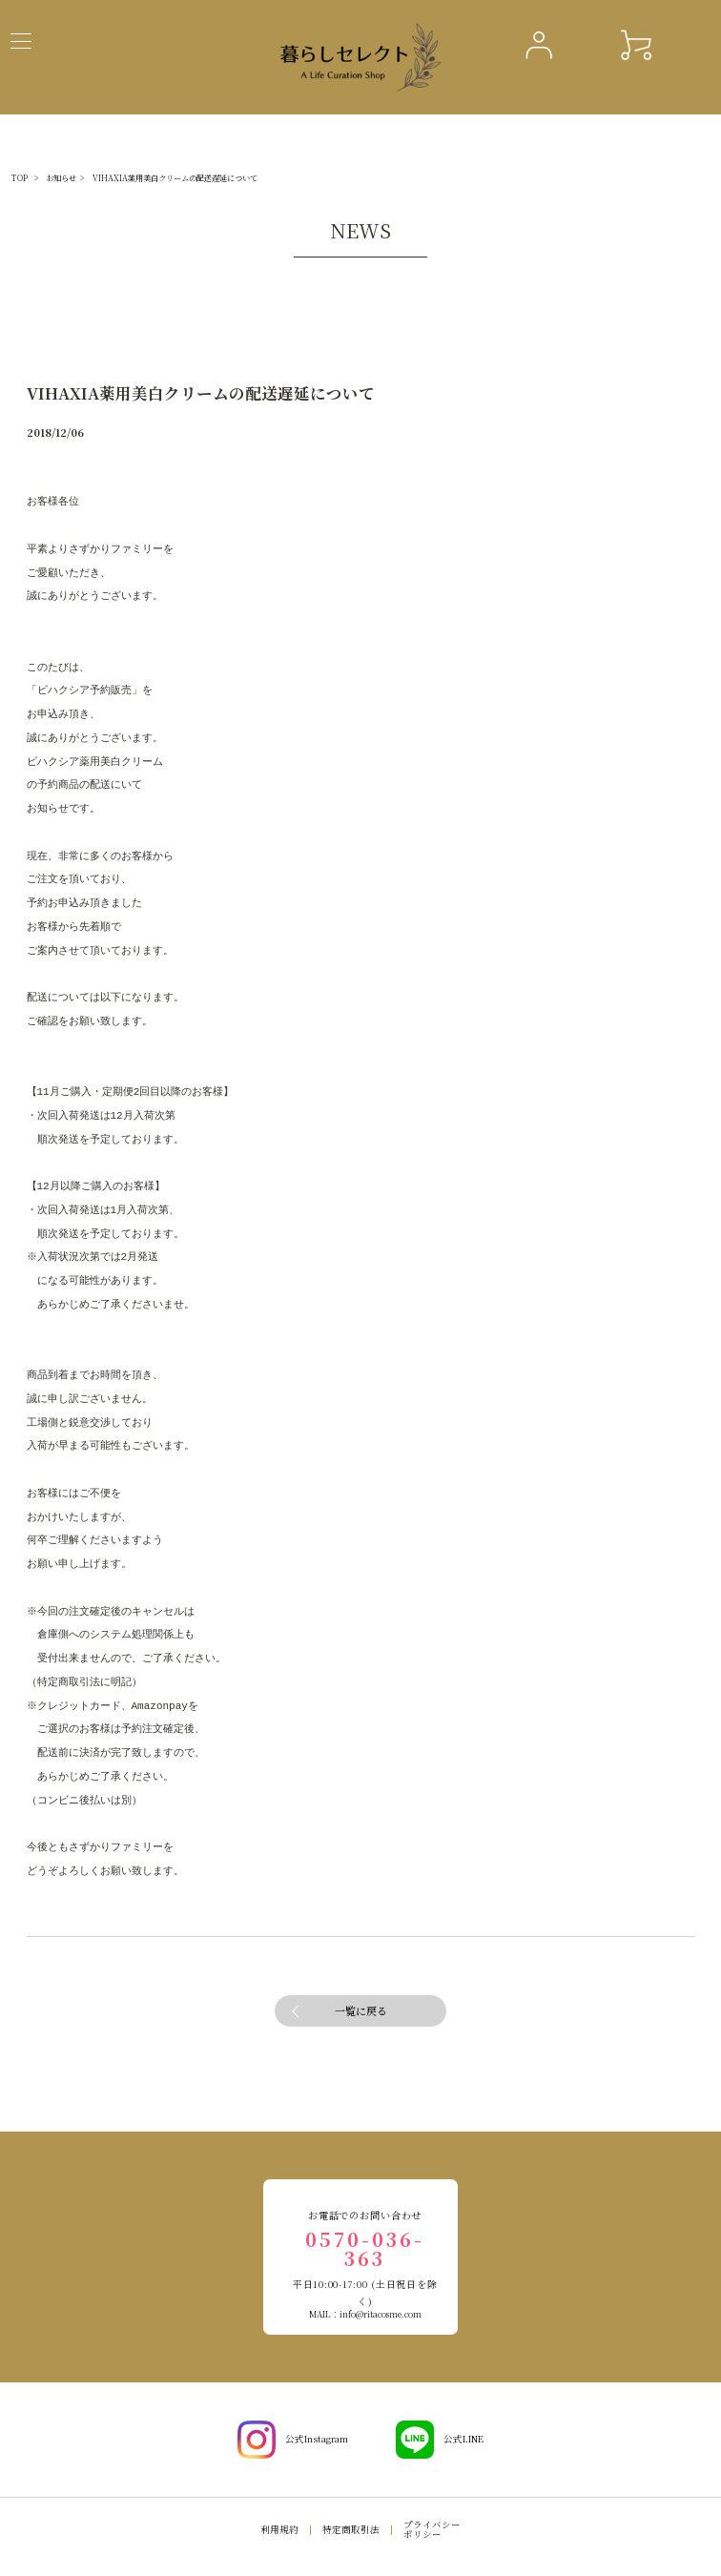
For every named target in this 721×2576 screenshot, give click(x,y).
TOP (19, 178)
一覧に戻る (361, 2010)
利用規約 (279, 2529)
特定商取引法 (351, 2529)
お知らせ (61, 178)
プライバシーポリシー (432, 2529)
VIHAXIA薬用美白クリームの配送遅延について (175, 178)
